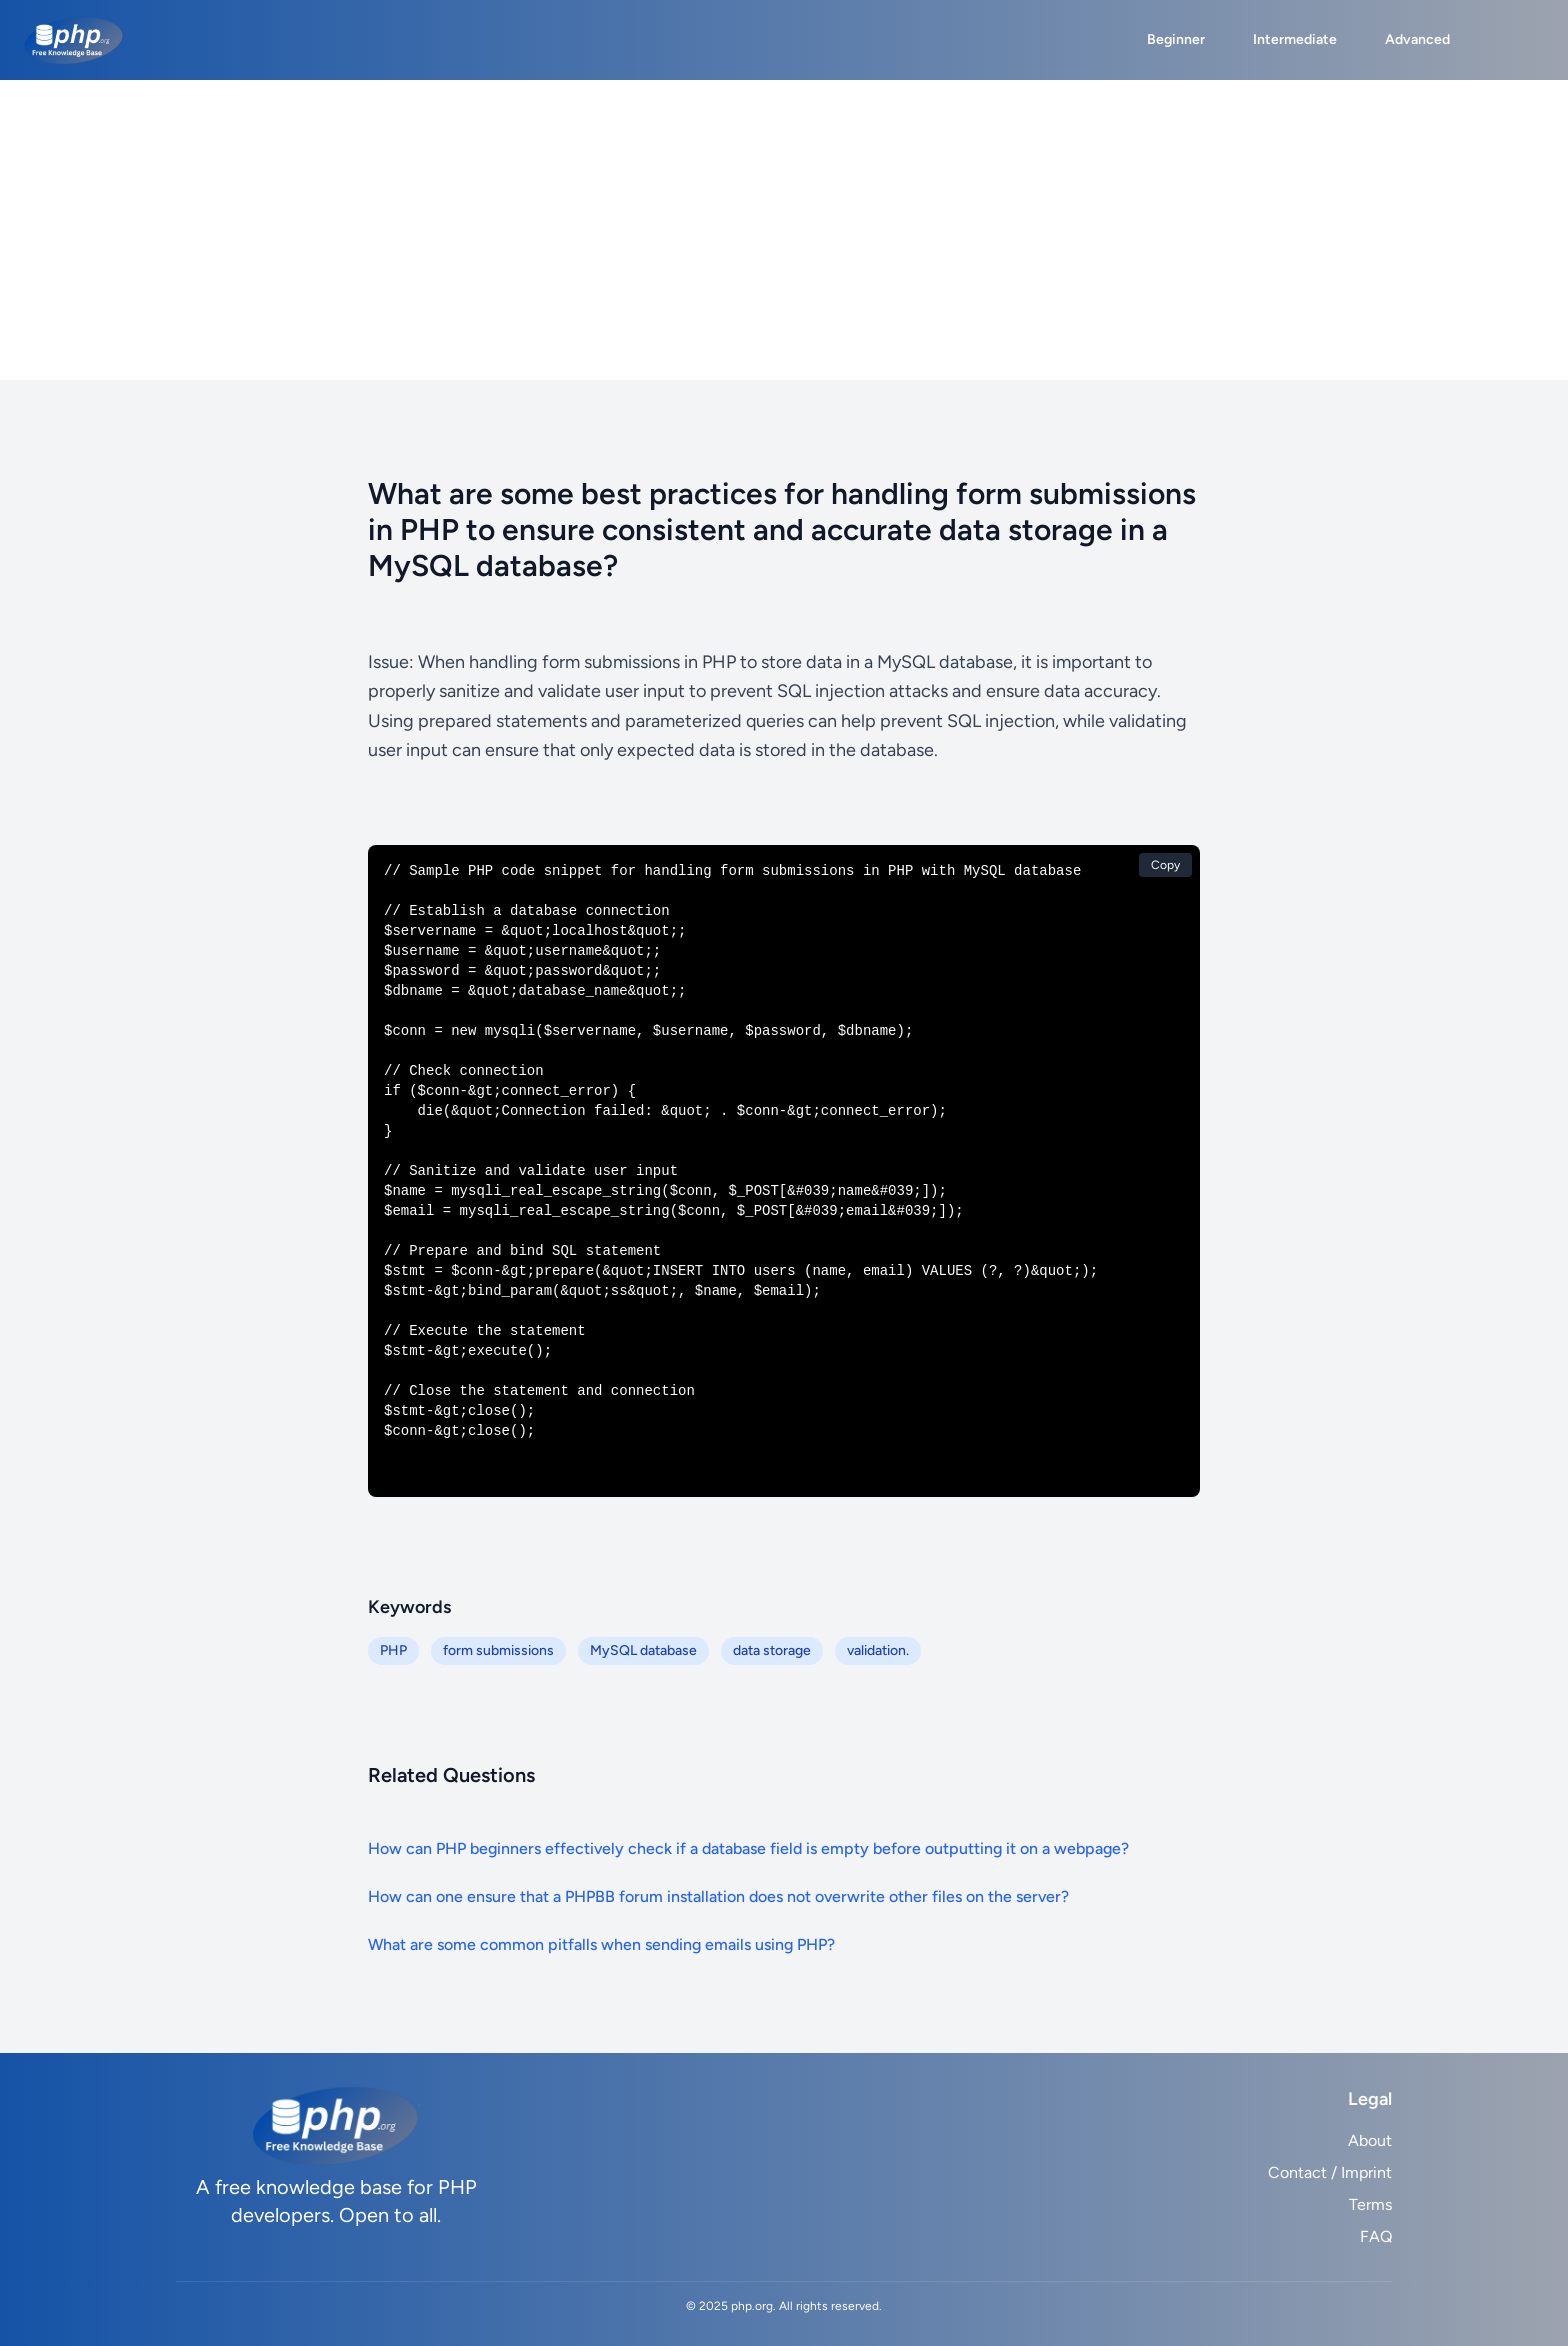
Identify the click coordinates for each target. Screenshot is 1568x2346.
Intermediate (1295, 39)
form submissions (498, 1650)
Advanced (1417, 39)
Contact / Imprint (1330, 2172)
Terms (1370, 2204)
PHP (393, 1650)
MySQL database (643, 1650)
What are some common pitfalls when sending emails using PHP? (601, 1944)
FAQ (1376, 2236)
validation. (878, 1650)
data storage (772, 1650)
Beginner (1176, 39)
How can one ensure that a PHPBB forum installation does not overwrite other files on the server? (718, 1896)
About (1370, 2140)
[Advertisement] (784, 230)
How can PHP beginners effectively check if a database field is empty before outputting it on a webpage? (748, 1848)
